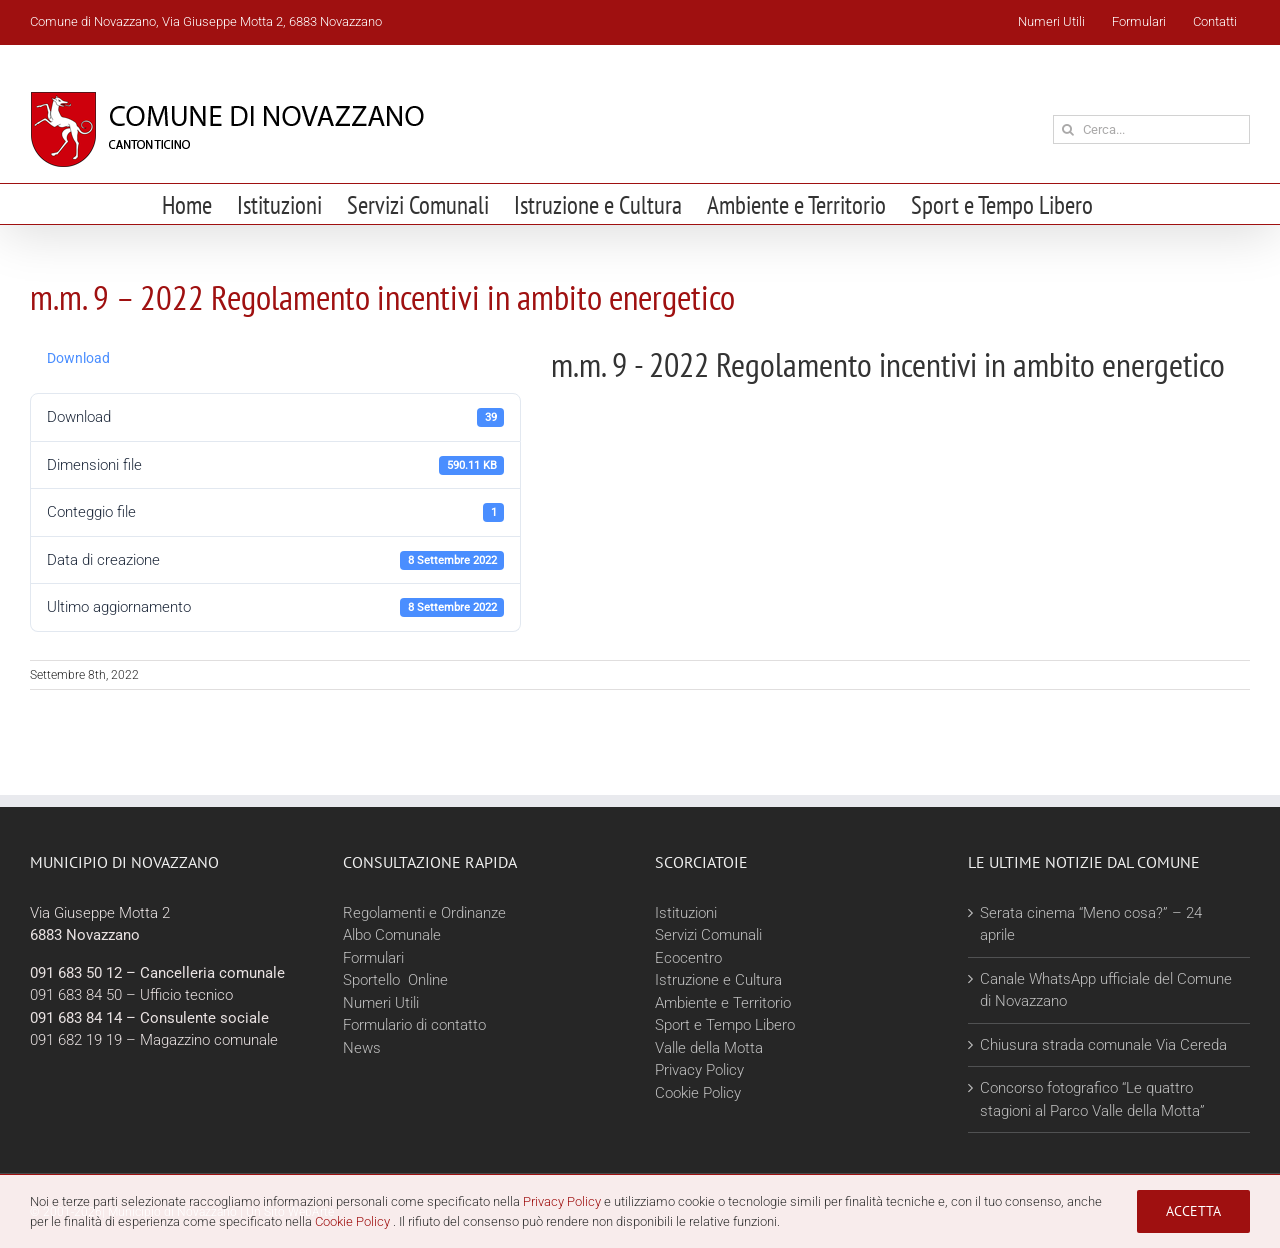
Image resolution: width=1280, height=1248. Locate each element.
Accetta (1193, 1211)
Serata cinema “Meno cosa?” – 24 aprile (1091, 924)
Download (78, 358)
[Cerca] (1067, 129)
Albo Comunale (392, 935)
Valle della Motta (709, 1048)
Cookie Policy (698, 1093)
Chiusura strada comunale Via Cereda (1103, 1045)
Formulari (373, 958)
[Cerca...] (1151, 129)
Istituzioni (686, 913)
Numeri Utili (381, 1003)
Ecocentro (690, 958)
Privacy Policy (699, 1070)
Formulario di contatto (414, 1025)
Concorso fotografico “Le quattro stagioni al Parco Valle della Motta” (1092, 1099)
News (362, 1048)
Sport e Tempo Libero (725, 1025)
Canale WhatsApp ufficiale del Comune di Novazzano (1106, 990)
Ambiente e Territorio (723, 1003)
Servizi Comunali (708, 935)
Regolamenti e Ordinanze (424, 913)
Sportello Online (395, 980)
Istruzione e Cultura (718, 980)
